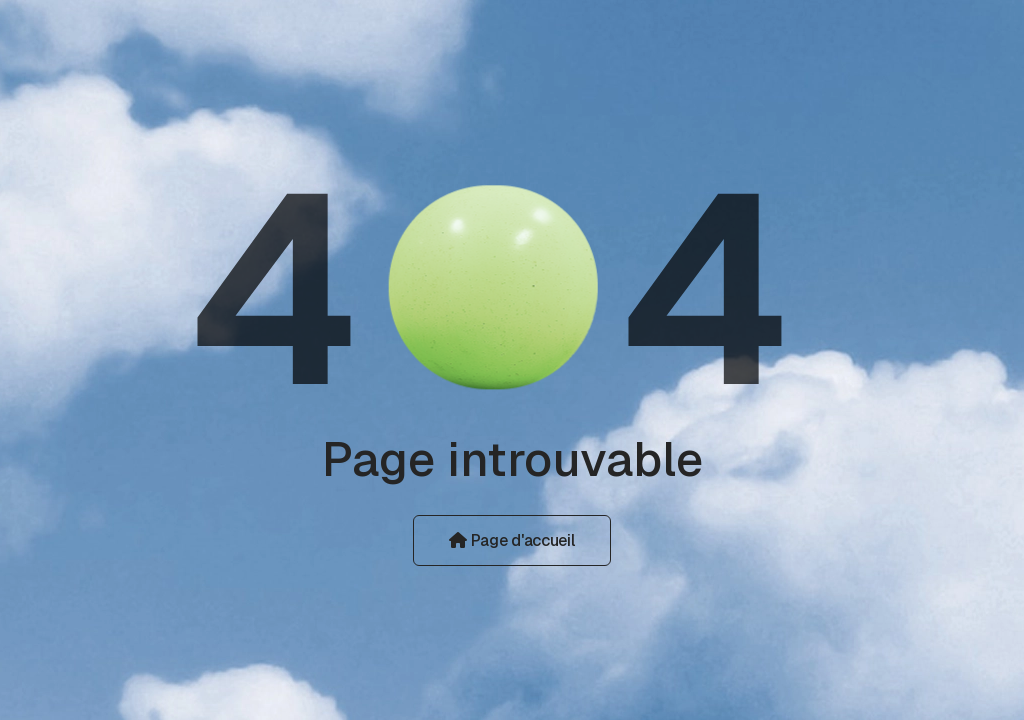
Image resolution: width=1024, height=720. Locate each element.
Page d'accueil (511, 540)
